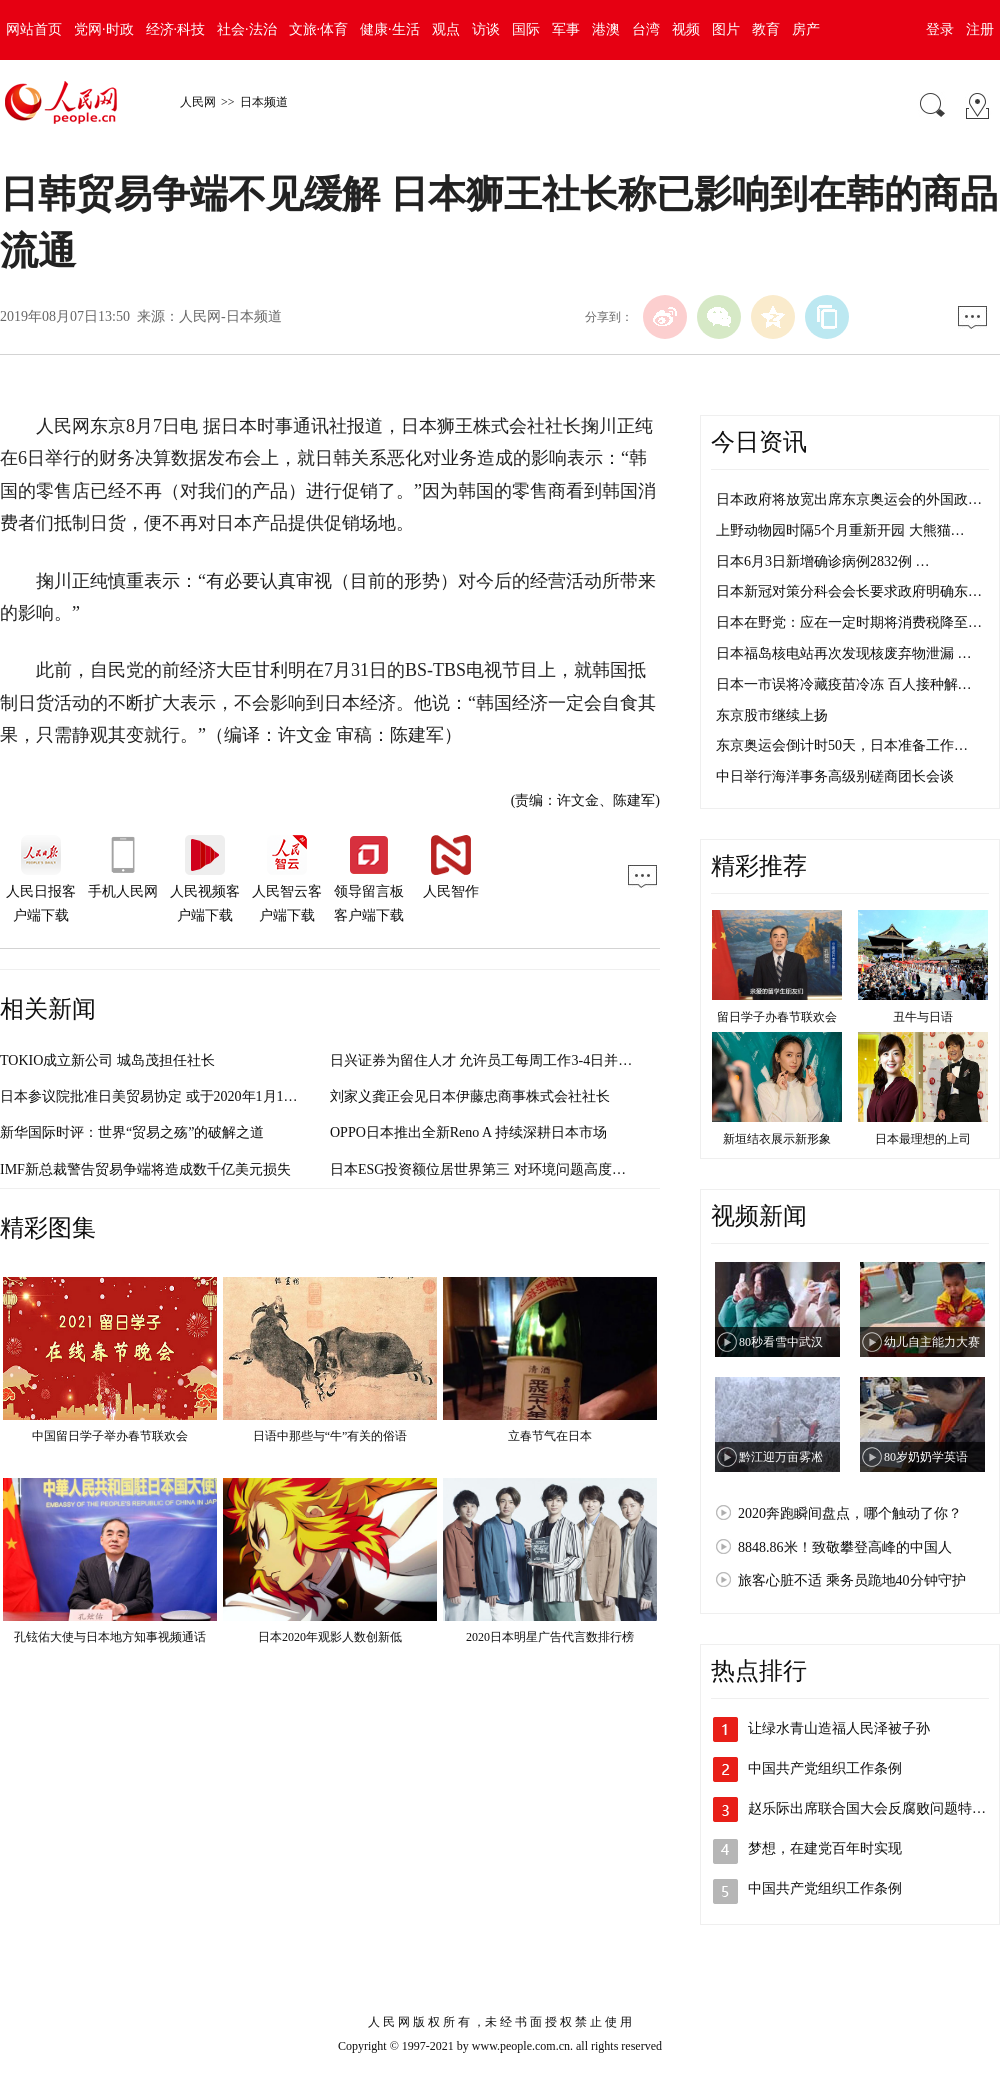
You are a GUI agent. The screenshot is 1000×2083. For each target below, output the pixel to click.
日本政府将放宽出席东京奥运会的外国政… (849, 499)
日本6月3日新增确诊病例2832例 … (823, 561)
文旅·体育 (319, 29)
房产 (806, 29)
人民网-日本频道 (230, 316)
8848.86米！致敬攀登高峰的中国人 (845, 1547)
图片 (726, 29)
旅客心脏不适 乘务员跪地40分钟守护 (852, 1580)
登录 (940, 29)
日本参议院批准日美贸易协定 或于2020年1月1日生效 (163, 1096)
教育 (766, 29)
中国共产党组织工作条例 (825, 1768)
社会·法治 (247, 29)
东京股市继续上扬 (772, 715)
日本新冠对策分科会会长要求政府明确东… (849, 591)
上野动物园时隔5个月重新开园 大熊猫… (840, 530)
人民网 (198, 102)
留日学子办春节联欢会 (777, 1017)
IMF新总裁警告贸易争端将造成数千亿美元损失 (145, 1169)
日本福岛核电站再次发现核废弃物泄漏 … (844, 653)
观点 (446, 29)
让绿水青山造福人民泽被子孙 (839, 1728)
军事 (566, 29)
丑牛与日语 (923, 1017)
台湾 (646, 29)
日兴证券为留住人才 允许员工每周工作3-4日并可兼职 (495, 1060)
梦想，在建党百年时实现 (825, 1848)
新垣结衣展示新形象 (777, 1139)
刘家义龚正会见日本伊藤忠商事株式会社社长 (470, 1096)
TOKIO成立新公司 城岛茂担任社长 (107, 1060)
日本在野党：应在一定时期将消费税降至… (849, 622)
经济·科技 (176, 29)
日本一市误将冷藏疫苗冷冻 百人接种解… (844, 684)
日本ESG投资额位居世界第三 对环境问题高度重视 (485, 1169)
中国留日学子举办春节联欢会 (110, 1436)
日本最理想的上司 (923, 1139)
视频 (686, 29)
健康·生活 (390, 29)
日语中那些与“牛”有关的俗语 (330, 1436)
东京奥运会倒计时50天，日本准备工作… (842, 745)
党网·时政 (104, 29)
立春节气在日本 (550, 1436)
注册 (980, 29)
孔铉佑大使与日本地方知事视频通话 (110, 1637)
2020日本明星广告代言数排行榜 (550, 1637)
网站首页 (34, 29)
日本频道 (264, 102)
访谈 (486, 29)
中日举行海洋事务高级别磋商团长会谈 (835, 776)
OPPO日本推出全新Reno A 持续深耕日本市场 (468, 1132)
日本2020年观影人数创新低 (330, 1637)
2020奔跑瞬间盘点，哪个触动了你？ (850, 1513)
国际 (526, 29)
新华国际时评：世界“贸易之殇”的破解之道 (132, 1132)
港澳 (606, 29)
